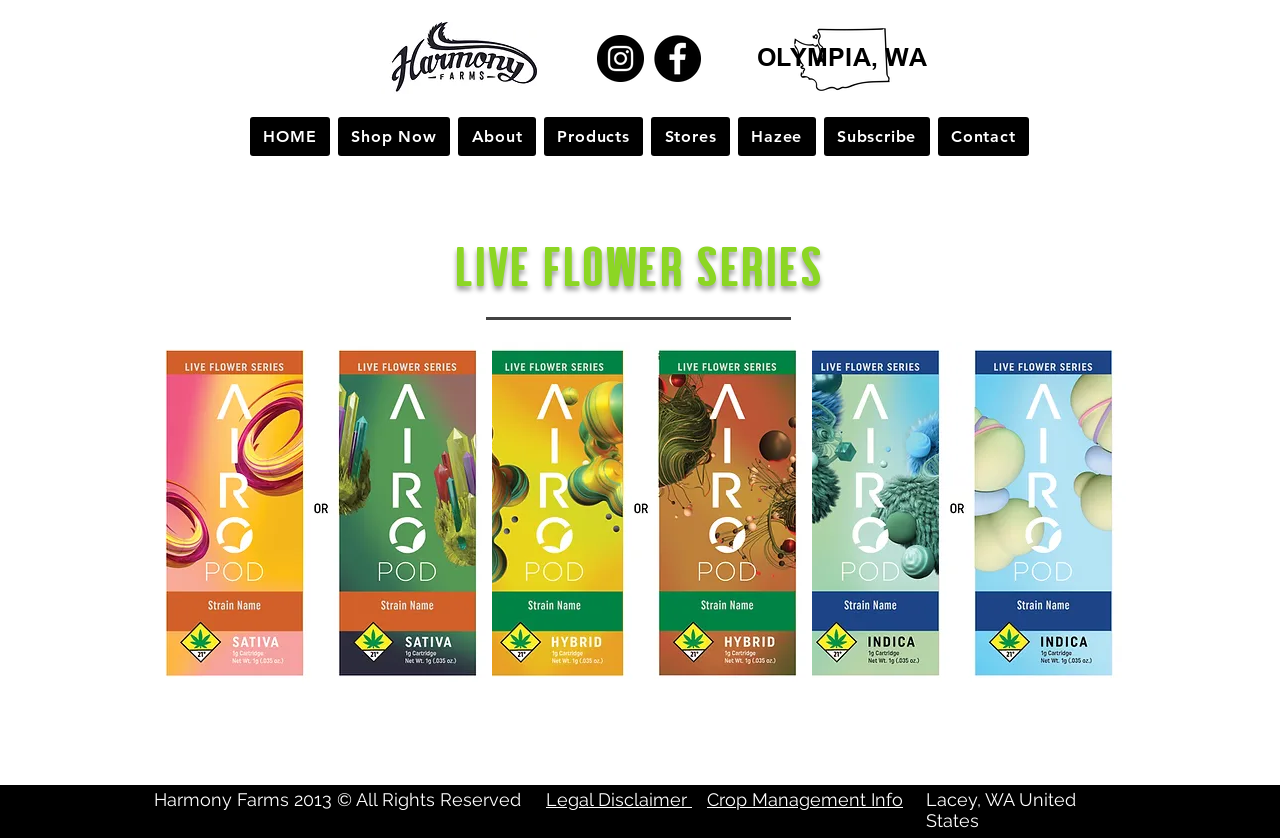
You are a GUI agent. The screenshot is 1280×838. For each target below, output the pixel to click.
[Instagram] (620, 58)
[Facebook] (677, 58)
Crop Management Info (805, 799)
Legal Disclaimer (619, 799)
